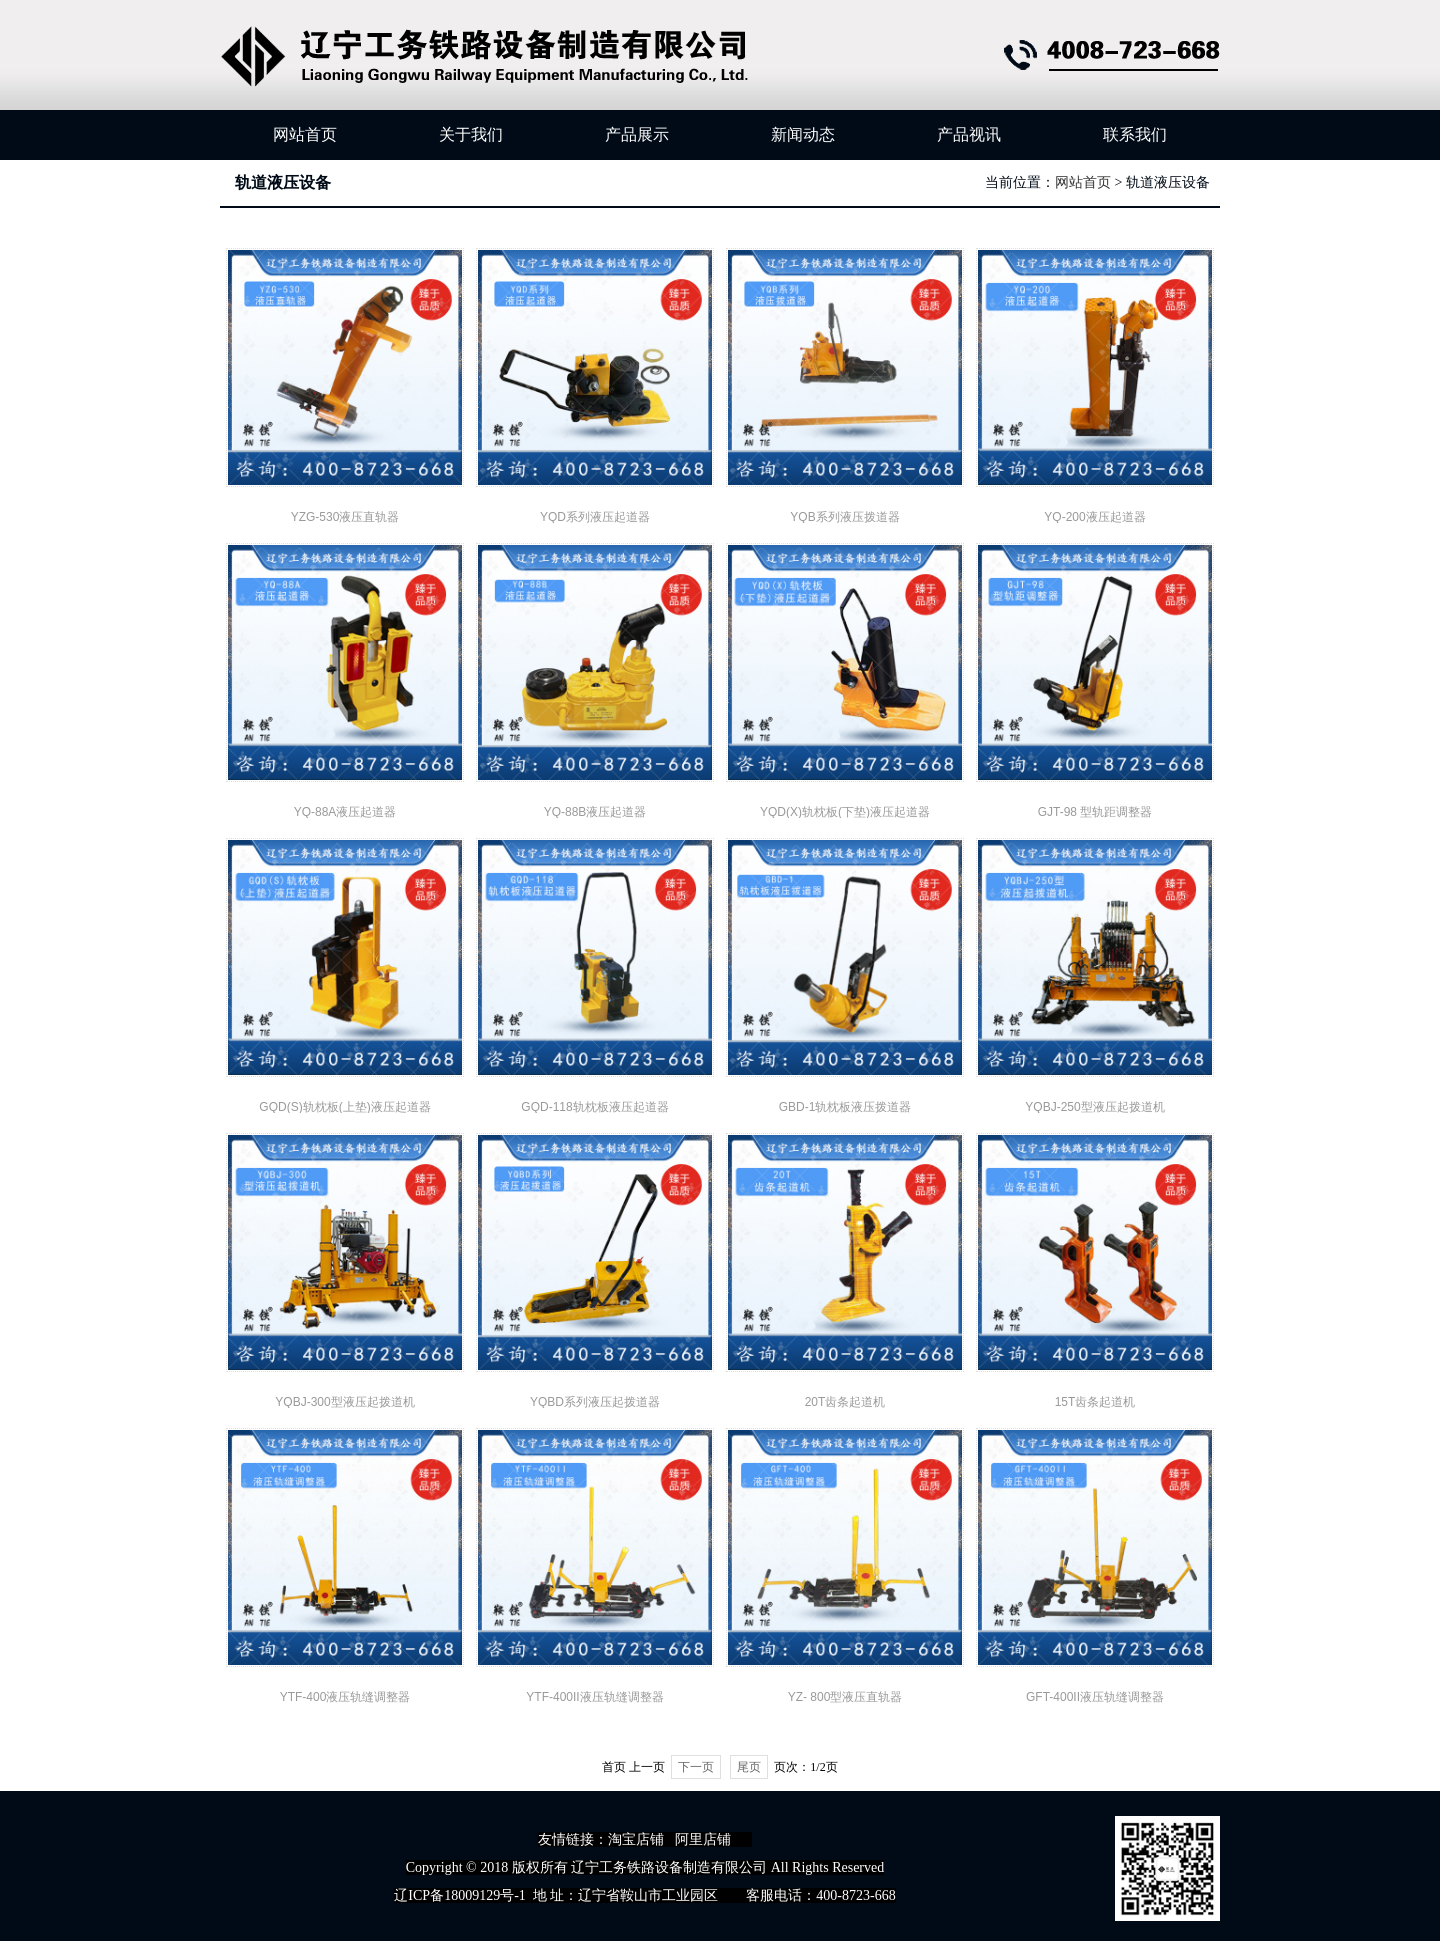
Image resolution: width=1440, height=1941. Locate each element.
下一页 (696, 1767)
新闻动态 (803, 134)
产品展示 (637, 134)
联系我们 (1135, 134)
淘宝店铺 (636, 1839)
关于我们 (471, 134)
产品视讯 (969, 134)
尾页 (749, 1767)
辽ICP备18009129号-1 (459, 1895)
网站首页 (305, 134)
